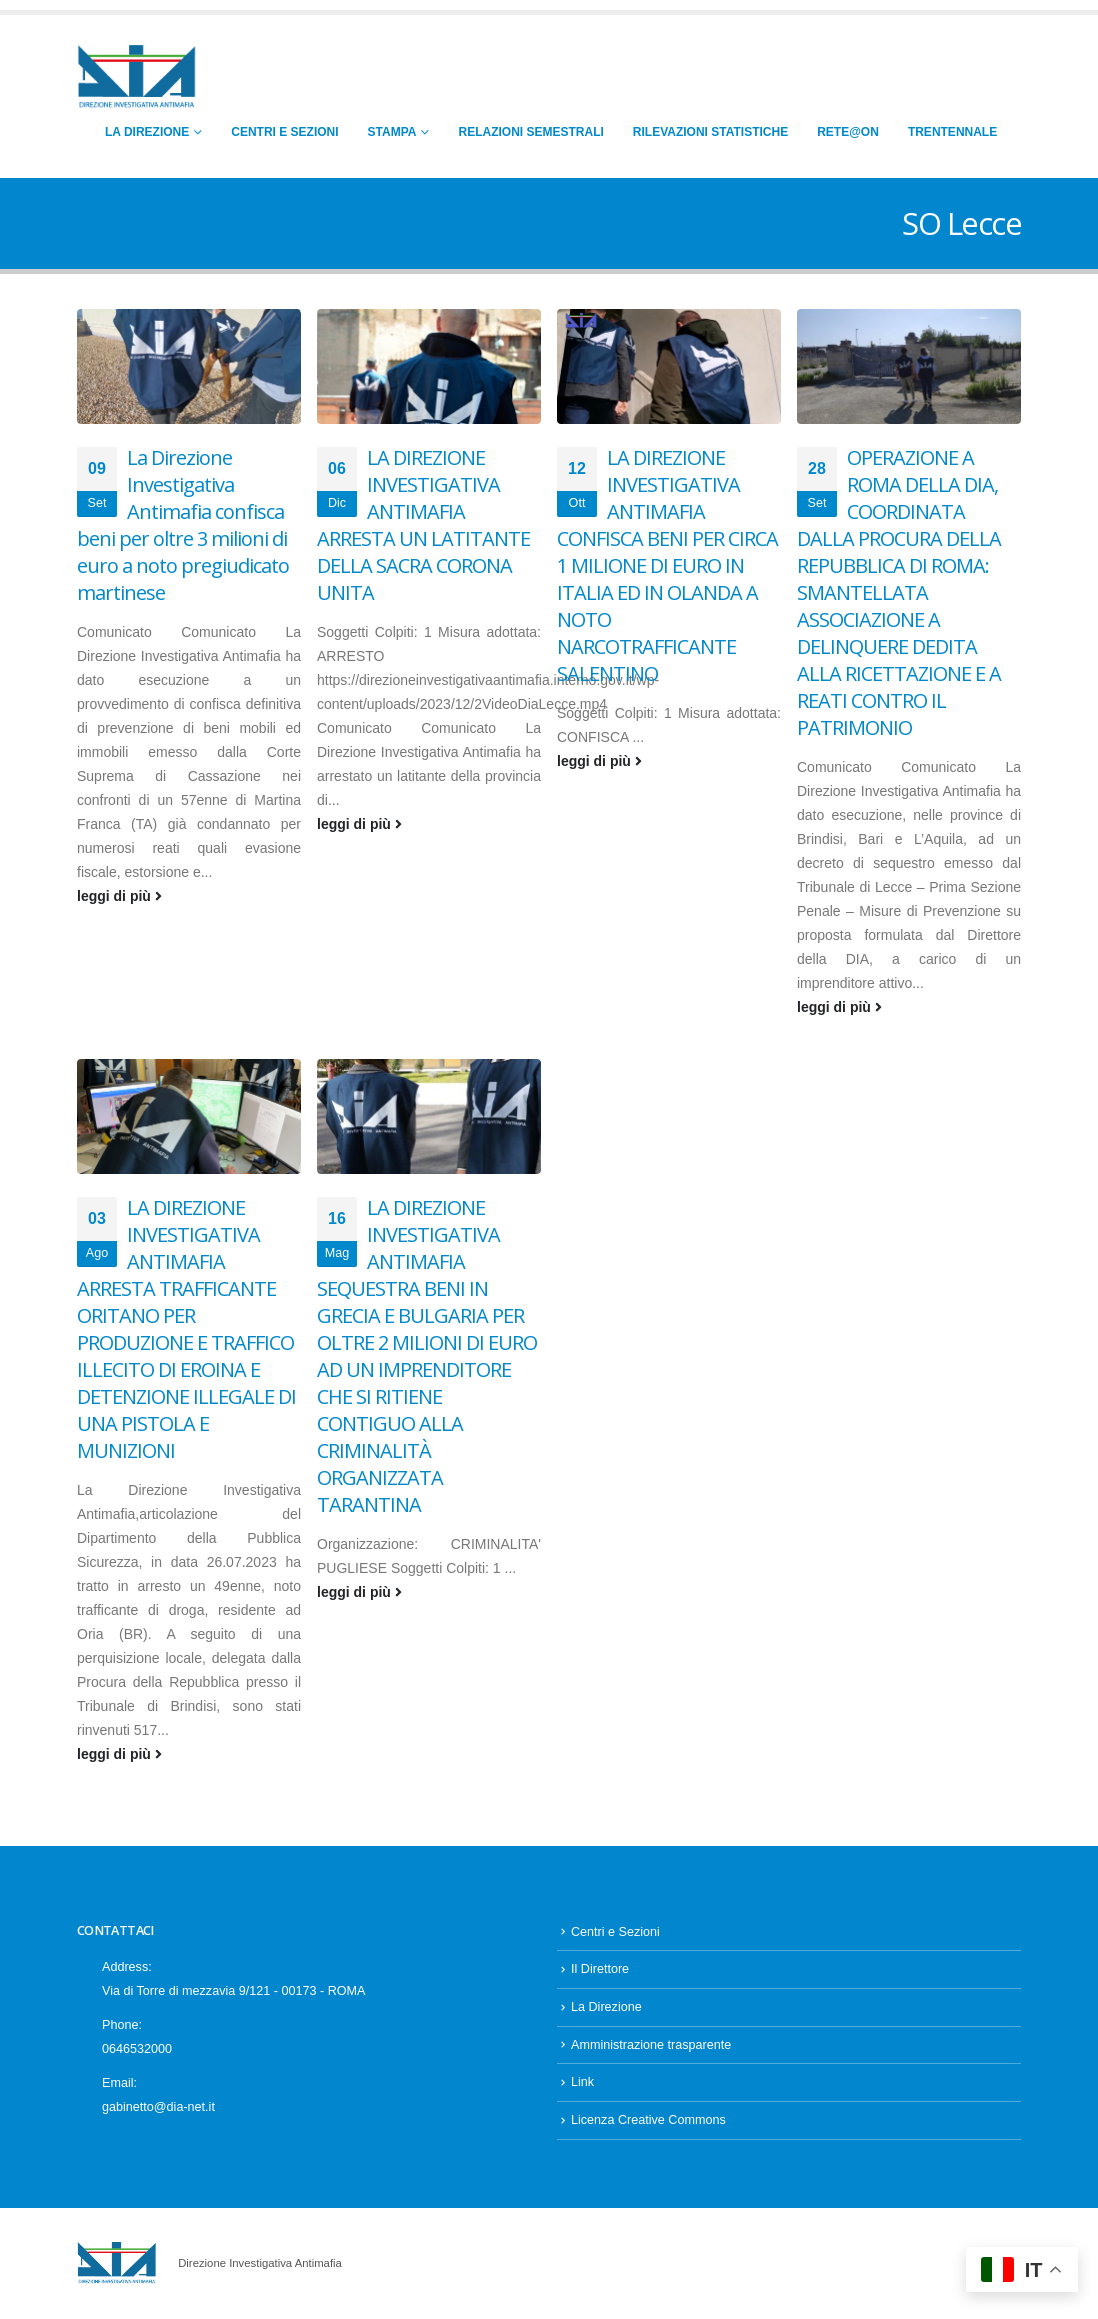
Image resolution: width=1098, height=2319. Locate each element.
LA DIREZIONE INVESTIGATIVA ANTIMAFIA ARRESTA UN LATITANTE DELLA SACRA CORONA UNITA (423, 525)
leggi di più (119, 896)
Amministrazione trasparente (651, 2045)
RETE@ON (848, 132)
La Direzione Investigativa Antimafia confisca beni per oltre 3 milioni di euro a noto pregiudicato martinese (183, 525)
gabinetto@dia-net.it (158, 2107)
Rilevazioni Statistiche (710, 132)
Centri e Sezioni (284, 132)
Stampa (392, 132)
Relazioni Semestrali (530, 132)
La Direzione (147, 132)
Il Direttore (600, 1969)
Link (582, 2082)
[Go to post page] (189, 366)
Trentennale (952, 132)
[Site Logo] (137, 77)
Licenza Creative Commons (648, 2120)
